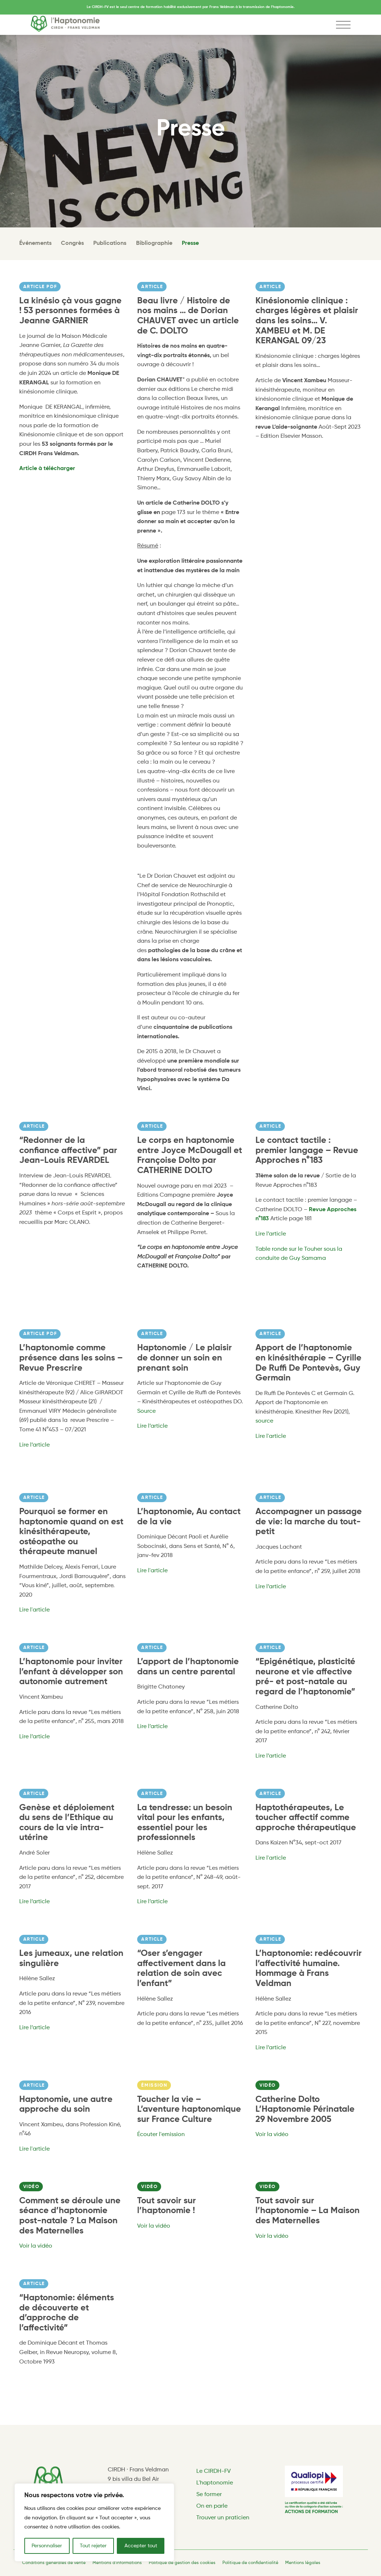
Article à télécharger (47, 469)
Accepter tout (140, 2545)
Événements (35, 243)
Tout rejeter (93, 2545)
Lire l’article (270, 1234)
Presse (190, 243)
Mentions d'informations (117, 2563)
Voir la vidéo (271, 2135)
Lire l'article (270, 1436)
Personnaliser (47, 2545)
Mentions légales (302, 2563)
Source (146, 1411)
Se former (209, 2495)
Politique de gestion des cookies (182, 2563)
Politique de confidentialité (250, 2563)
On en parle (212, 2506)
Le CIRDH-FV (213, 2471)
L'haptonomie (214, 2483)
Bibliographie (154, 243)
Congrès (72, 243)
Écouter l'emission (161, 2135)
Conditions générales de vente (54, 2563)
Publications (109, 243)
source (264, 1421)
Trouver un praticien (222, 2518)
